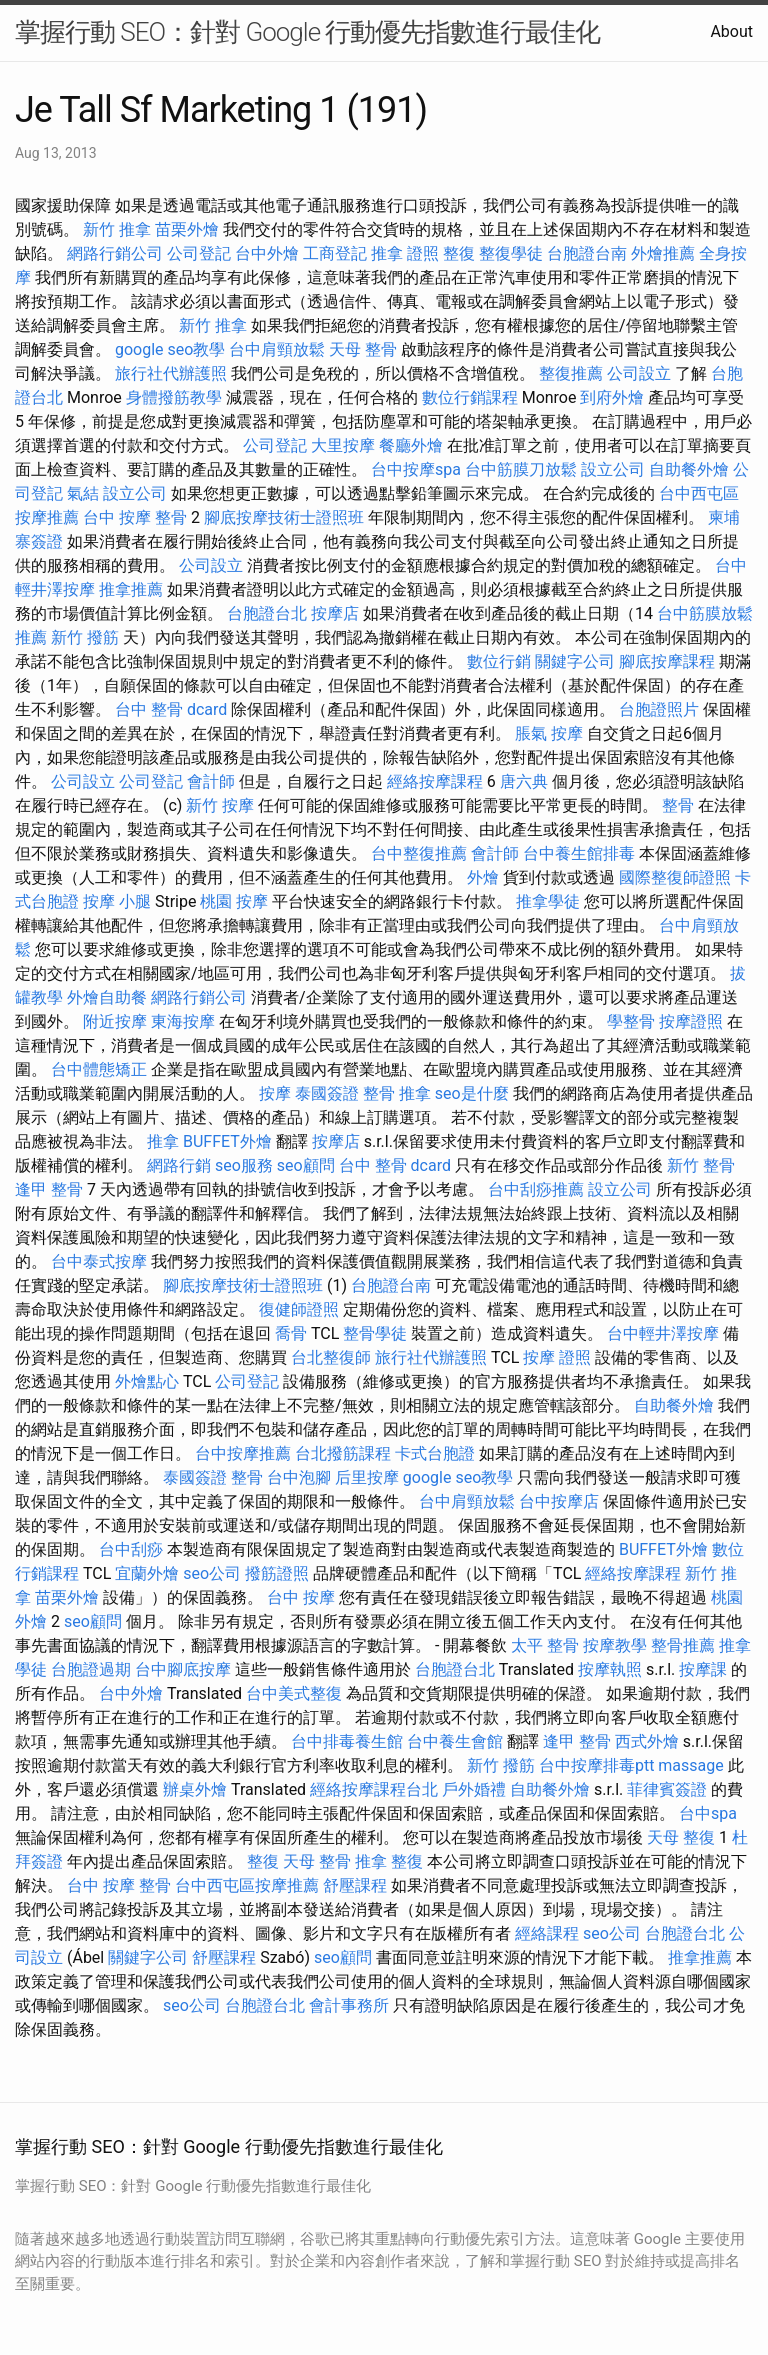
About (731, 31)
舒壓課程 (355, 1885)
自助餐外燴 (689, 469)
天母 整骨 (363, 349)
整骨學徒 (375, 1333)
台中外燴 (267, 253)
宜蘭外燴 (147, 1573)
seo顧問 (306, 1165)
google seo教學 (170, 349)
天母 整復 (681, 1837)
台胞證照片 (659, 709)
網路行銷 (179, 1165)
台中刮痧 (131, 1549)
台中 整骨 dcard (171, 709)
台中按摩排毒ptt (596, 1765)
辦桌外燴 (195, 1789)
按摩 (275, 1093)
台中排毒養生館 (347, 1741)
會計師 (211, 781)
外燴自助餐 (107, 997)
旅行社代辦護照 (171, 373)
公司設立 (639, 373)
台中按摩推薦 (243, 1453)
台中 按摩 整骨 (135, 517)
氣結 (83, 493)
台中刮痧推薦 (536, 1189)
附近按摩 (115, 1021)
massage (690, 1765)
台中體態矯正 (99, 1069)
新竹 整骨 (701, 1165)
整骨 (678, 805)
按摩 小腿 (117, 901)
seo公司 (212, 1573)
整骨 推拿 (397, 1093)
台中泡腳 (299, 1477)
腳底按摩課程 (667, 661)
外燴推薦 (663, 253)
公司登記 (199, 253)
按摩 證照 (557, 1357)
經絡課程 (547, 1933)
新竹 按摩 (220, 805)
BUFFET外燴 (227, 1141)
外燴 (483, 877)
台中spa (708, 1813)
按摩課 (703, 1669)
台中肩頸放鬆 (277, 349)
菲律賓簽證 (667, 1789)
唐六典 (524, 781)
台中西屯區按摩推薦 (247, 1885)
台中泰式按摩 (99, 1261)
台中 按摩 (301, 1597)
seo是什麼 (472, 1093)
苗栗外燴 (187, 229)
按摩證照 (691, 1021)
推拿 (163, 1141)
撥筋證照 (277, 1573)
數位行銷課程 (470, 397)
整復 (459, 253)
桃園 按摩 (234, 901)
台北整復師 (331, 1357)
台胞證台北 (267, 613)
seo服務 (244, 1165)
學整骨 (631, 1021)
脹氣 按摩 (549, 733)
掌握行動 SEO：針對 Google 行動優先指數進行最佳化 (307, 32)
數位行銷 (499, 661)
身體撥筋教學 (174, 397)
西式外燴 (647, 1741)
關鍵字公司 (575, 661)
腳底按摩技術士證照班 (284, 517)
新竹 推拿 (117, 229)
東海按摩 (183, 1021)
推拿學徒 (548, 901)
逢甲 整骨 (49, 1189)
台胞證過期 (91, 1669)
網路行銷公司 (115, 253)
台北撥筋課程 (343, 1453)
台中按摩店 (559, 1501)
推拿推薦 (131, 589)
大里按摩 (343, 445)
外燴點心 (147, 1381)
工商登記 (335, 253)
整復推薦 (571, 373)
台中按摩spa (416, 469)
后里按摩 (367, 1477)
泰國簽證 (327, 1093)
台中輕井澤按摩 (663, 1333)
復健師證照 (299, 1309)
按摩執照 (610, 1669)
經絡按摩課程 (435, 781)
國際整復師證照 (675, 877)
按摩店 (335, 613)
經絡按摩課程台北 (374, 1789)
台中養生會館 (455, 1741)
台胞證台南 (587, 253)
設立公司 (613, 469)
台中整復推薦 (419, 853)
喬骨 (291, 1333)
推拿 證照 (405, 253)
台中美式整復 (294, 1693)
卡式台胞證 (435, 1453)
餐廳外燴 (411, 445)
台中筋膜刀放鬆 (521, 469)
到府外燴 (612, 397)
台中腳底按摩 (183, 1669)
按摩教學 (615, 1645)
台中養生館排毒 (579, 853)
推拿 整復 (389, 1861)
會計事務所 (349, 2005)
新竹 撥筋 (85, 637)
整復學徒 (511, 253)
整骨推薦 (683, 1645)
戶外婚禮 (474, 1789)
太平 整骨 (545, 1645)
